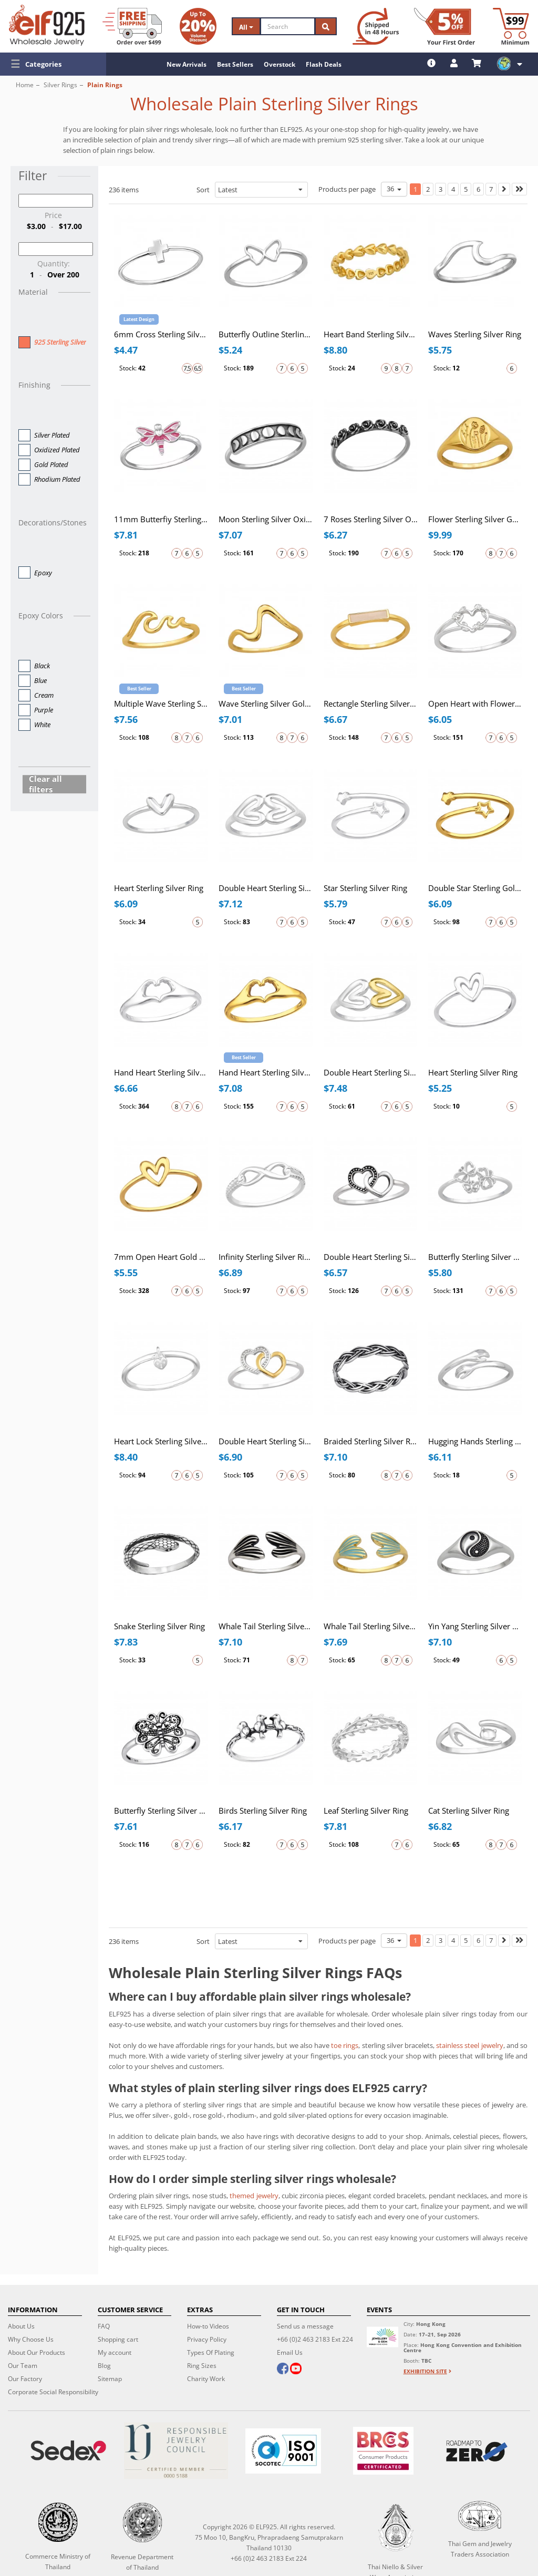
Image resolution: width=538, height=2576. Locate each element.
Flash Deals (324, 64)
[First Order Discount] (444, 26)
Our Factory (25, 2378)
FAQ (104, 2326)
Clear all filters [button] (45, 784)
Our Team (22, 2365)
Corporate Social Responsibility (53, 2391)
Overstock (279, 64)
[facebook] (282, 2369)
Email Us (290, 2352)
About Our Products (36, 2352)
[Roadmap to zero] (477, 2450)
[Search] (287, 26)
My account (114, 2352)
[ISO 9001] (283, 2451)
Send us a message (305, 2326)
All (246, 27)
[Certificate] (175, 2451)
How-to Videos (208, 2326)
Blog (104, 2365)
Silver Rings (60, 84)
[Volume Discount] (198, 26)
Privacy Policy (206, 2339)
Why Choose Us (31, 2339)
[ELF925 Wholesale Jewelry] (47, 25)
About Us (21, 2326)
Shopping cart (118, 2339)
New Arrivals (186, 64)
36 (394, 188)
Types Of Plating (210, 2352)
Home (25, 84)
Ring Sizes (201, 2365)
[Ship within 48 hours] (376, 26)
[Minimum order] (511, 26)
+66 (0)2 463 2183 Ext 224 (315, 2339)
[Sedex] (68, 2450)
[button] (53, 64)
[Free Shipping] (132, 26)
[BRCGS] (383, 2451)
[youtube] (296, 2369)
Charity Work (206, 2378)
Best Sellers (235, 64)
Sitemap (110, 2378)
